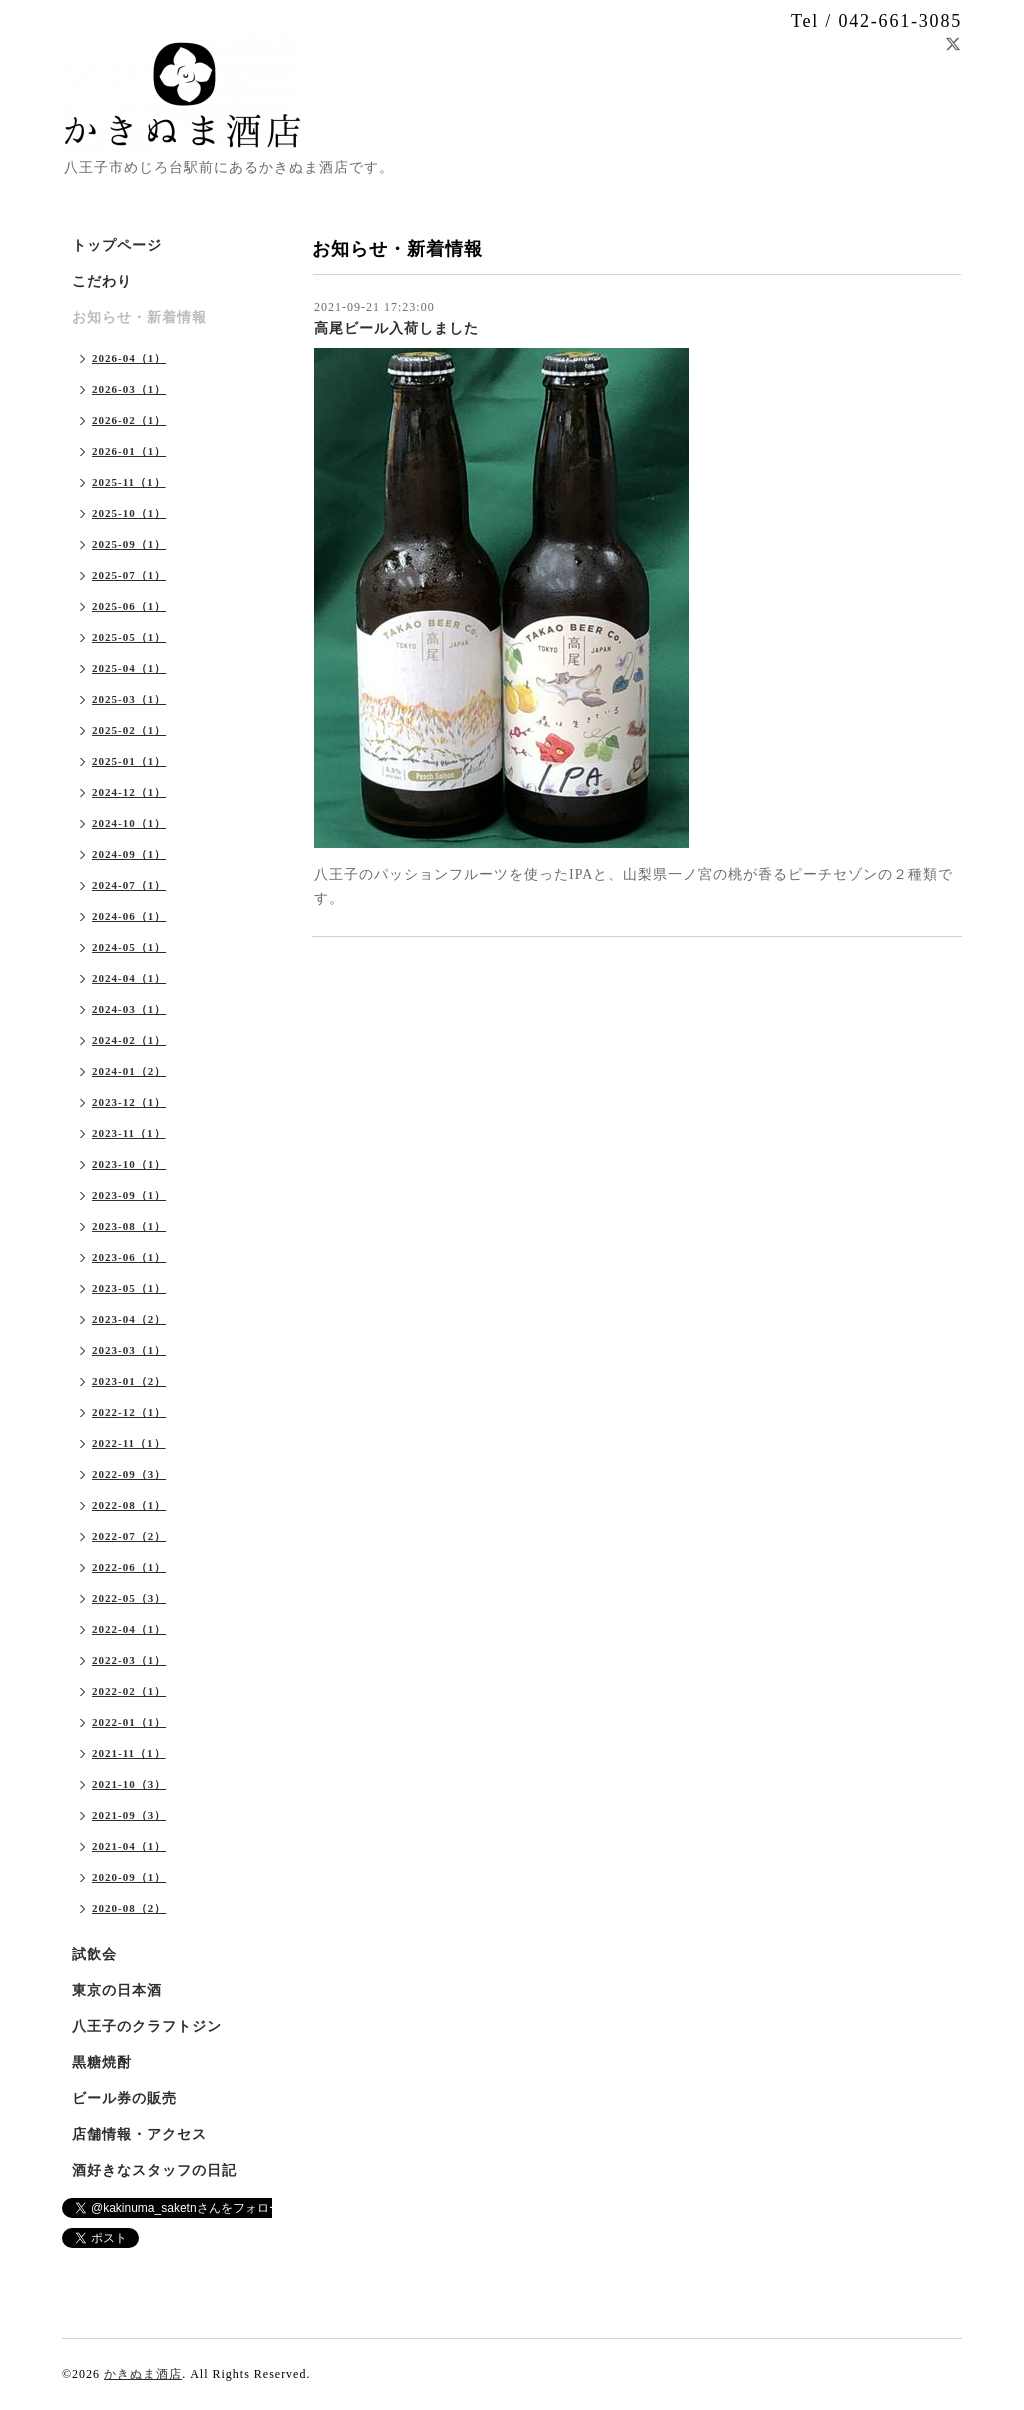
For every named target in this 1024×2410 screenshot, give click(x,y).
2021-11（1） (129, 1753)
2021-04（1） (129, 1846)
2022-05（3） (129, 1598)
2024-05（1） (129, 947)
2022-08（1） (129, 1505)
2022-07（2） (129, 1536)
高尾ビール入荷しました (396, 328)
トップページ (117, 245)
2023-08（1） (129, 1226)
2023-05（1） (129, 1288)
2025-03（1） (129, 699)
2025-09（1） (129, 544)
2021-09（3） (129, 1815)
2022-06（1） (129, 1567)
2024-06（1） (129, 916)
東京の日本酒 (117, 1990)
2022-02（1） (129, 1691)
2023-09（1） (129, 1195)
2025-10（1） (129, 513)
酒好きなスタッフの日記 (154, 2170)
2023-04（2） (129, 1319)
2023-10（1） (129, 1164)
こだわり (102, 281)
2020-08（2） (129, 1908)
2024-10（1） (129, 823)
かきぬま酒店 (143, 2374)
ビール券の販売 (124, 2098)
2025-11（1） (129, 482)
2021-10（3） (129, 1784)
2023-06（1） (129, 1257)
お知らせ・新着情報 (139, 317)
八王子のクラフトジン (147, 2026)
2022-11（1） (129, 1443)
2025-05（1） (129, 637)
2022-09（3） (129, 1474)
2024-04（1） (129, 978)
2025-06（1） (129, 606)
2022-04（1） (129, 1629)
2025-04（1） (129, 668)
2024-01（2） (129, 1071)
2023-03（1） (129, 1350)
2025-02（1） (129, 730)
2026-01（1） (129, 451)
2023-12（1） (129, 1102)
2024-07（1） (129, 885)
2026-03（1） (129, 389)
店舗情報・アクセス (139, 2134)
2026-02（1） (129, 420)
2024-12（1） (129, 792)
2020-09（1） (129, 1877)
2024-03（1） (129, 1009)
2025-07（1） (129, 575)
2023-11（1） (129, 1133)
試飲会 (94, 1954)
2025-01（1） (129, 761)
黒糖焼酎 (102, 2062)
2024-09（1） (129, 854)
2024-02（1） (129, 1040)
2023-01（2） (129, 1381)
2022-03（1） (129, 1660)
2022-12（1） (129, 1412)
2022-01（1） (129, 1722)
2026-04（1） (129, 358)
